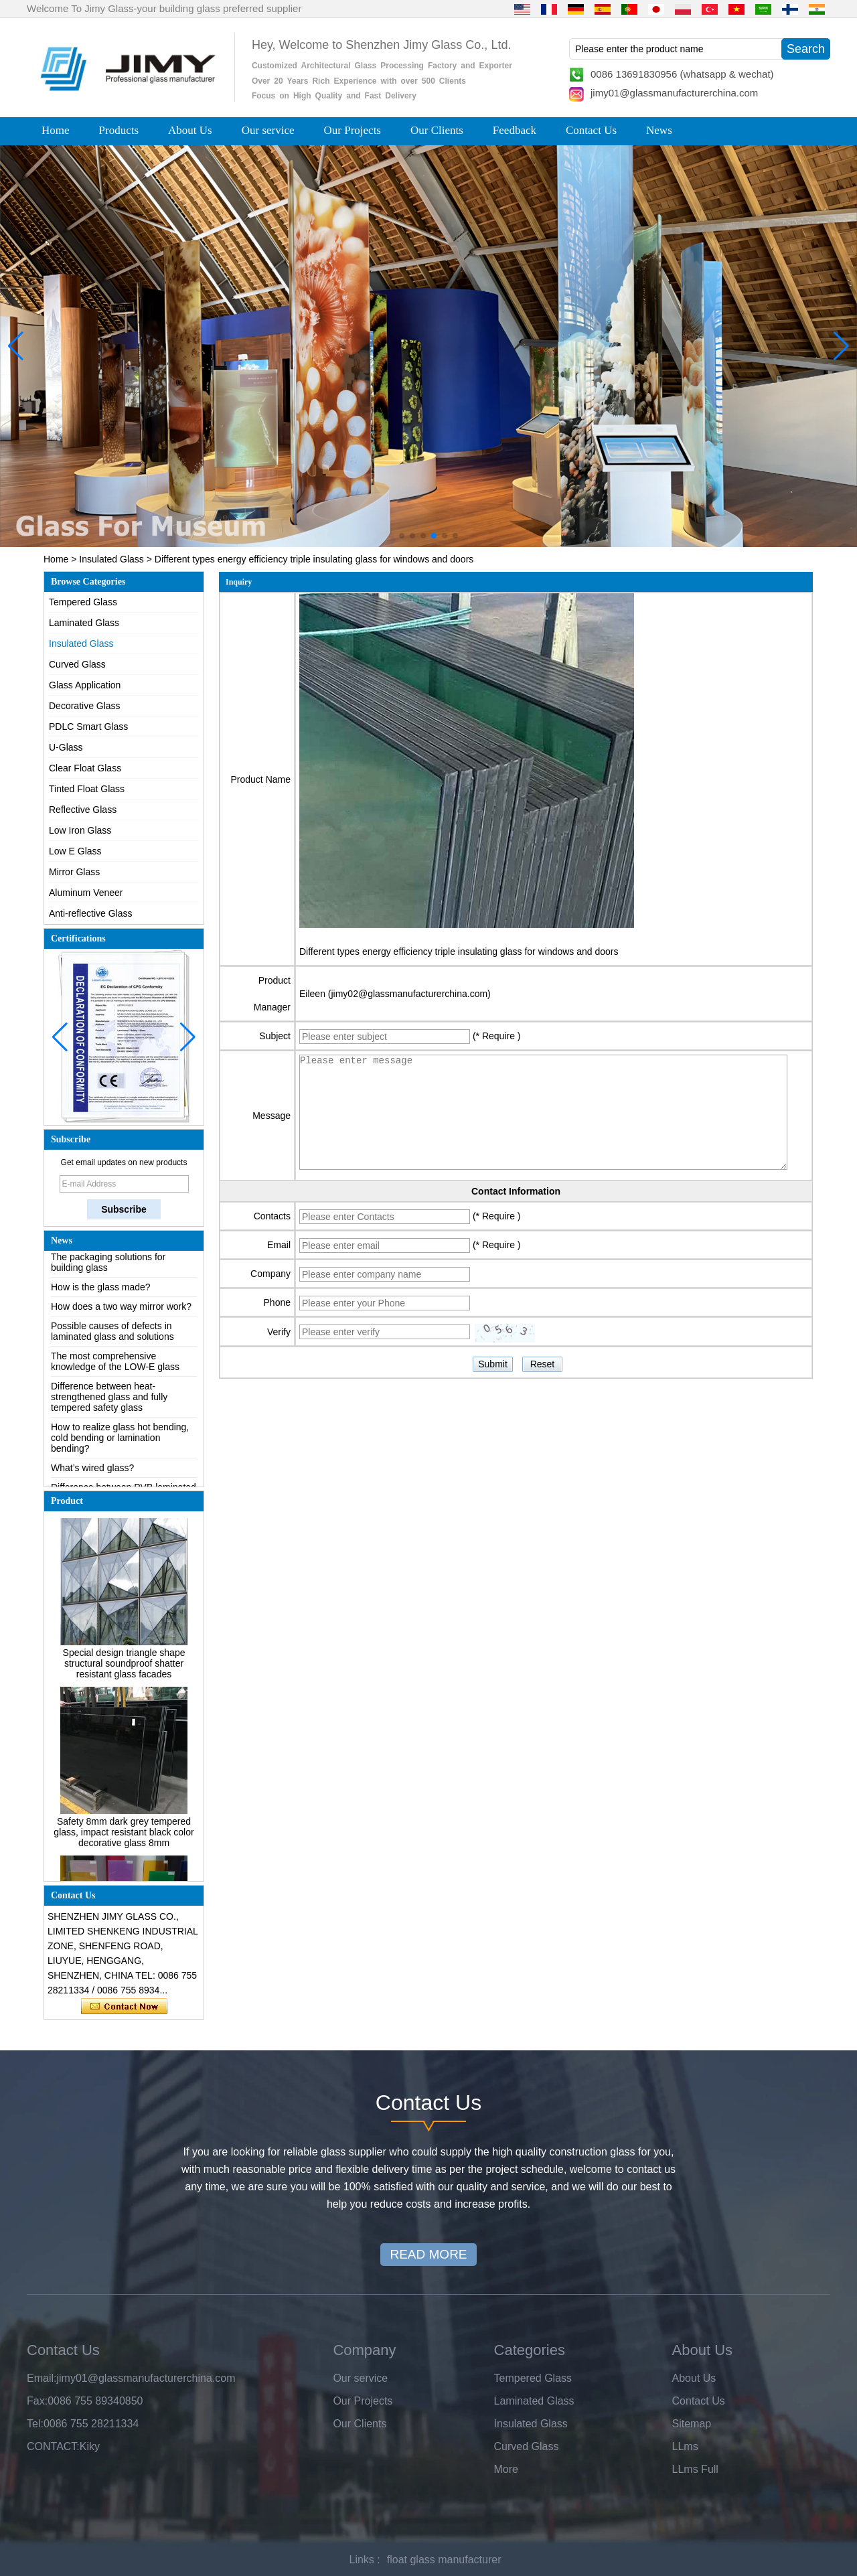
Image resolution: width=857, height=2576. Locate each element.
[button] (401, 535)
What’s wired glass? (92, 1471)
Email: (41, 2378)
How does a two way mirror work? (121, 1309)
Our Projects (352, 130)
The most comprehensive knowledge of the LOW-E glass (115, 1364)
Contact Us (591, 130)
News (659, 130)
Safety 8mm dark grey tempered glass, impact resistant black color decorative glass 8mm (123, 1835)
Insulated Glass (111, 559)
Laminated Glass (84, 622)
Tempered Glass (83, 602)
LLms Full (695, 2469)
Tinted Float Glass (87, 788)
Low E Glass (75, 851)
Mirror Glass (74, 871)
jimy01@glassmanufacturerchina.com (674, 92)
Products (119, 130)
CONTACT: (53, 2446)
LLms (685, 2446)
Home (56, 130)
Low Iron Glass (80, 830)
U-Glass (66, 747)
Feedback (514, 130)
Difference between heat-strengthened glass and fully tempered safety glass (109, 1400)
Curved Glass (77, 664)
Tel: (35, 2423)
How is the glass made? (101, 1290)
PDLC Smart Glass (88, 726)
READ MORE (428, 2254)
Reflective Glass (82, 809)
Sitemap (692, 2423)
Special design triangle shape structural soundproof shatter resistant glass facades (124, 1667)
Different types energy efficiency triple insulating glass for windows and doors (459, 951)
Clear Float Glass (85, 768)
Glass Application (85, 685)
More (506, 2469)
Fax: (37, 2401)
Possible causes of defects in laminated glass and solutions (112, 1334)
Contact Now (124, 2007)
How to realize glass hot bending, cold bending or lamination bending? (120, 1441)
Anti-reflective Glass (90, 913)
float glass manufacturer (444, 2559)
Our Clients (436, 130)
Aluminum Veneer (86, 892)
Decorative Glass (85, 705)
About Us (190, 130)
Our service (268, 130)
